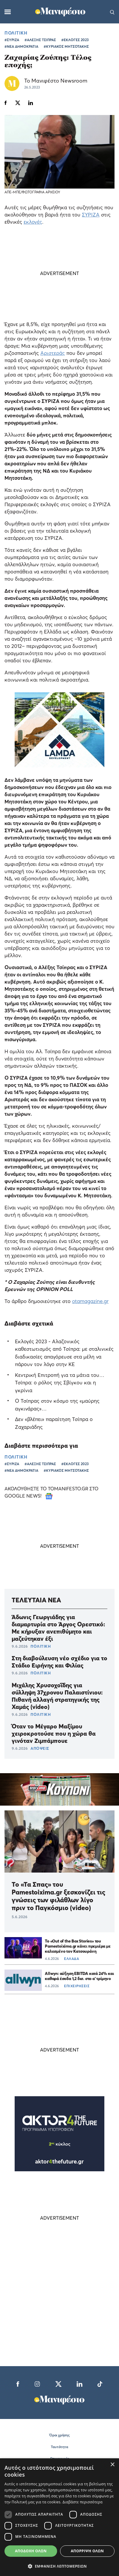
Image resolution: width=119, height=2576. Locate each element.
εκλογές (33, 222)
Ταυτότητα (59, 2446)
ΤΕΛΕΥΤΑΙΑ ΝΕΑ (36, 1600)
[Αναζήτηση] (112, 11)
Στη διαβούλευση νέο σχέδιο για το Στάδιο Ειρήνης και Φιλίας (59, 1662)
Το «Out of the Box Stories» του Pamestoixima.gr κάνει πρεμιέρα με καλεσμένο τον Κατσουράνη (77, 1946)
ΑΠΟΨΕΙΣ (39, 1748)
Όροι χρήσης (59, 2435)
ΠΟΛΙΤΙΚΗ (15, 32)
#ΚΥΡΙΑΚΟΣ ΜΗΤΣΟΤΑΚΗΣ (66, 46)
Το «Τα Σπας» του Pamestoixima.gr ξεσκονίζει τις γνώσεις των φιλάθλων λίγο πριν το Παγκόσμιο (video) (58, 1896)
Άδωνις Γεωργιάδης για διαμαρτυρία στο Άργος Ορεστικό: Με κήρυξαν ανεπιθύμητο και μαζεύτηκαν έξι (58, 1627)
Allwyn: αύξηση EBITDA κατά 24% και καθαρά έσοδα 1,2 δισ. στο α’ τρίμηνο (79, 1976)
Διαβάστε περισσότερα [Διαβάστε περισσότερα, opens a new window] (82, 2502)
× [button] (112, 2465)
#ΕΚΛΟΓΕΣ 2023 (75, 40)
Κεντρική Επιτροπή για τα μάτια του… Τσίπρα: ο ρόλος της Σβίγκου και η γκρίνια (59, 1382)
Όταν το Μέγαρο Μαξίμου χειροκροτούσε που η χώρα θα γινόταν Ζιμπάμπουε (54, 1733)
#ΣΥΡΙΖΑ (11, 40)
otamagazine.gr (90, 1301)
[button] (59, 2566)
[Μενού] (7, 11)
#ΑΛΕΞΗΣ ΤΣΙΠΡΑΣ (40, 40)
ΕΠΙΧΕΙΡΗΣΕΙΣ (76, 1986)
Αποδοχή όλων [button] (31, 2550)
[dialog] (59, 2517)
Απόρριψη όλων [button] (87, 2550)
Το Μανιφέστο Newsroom (55, 80)
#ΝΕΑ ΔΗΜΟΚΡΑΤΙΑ (21, 46)
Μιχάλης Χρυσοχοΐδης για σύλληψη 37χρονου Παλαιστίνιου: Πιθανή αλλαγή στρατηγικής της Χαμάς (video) (57, 1696)
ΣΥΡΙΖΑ (91, 214)
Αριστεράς (52, 353)
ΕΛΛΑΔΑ (71, 1958)
